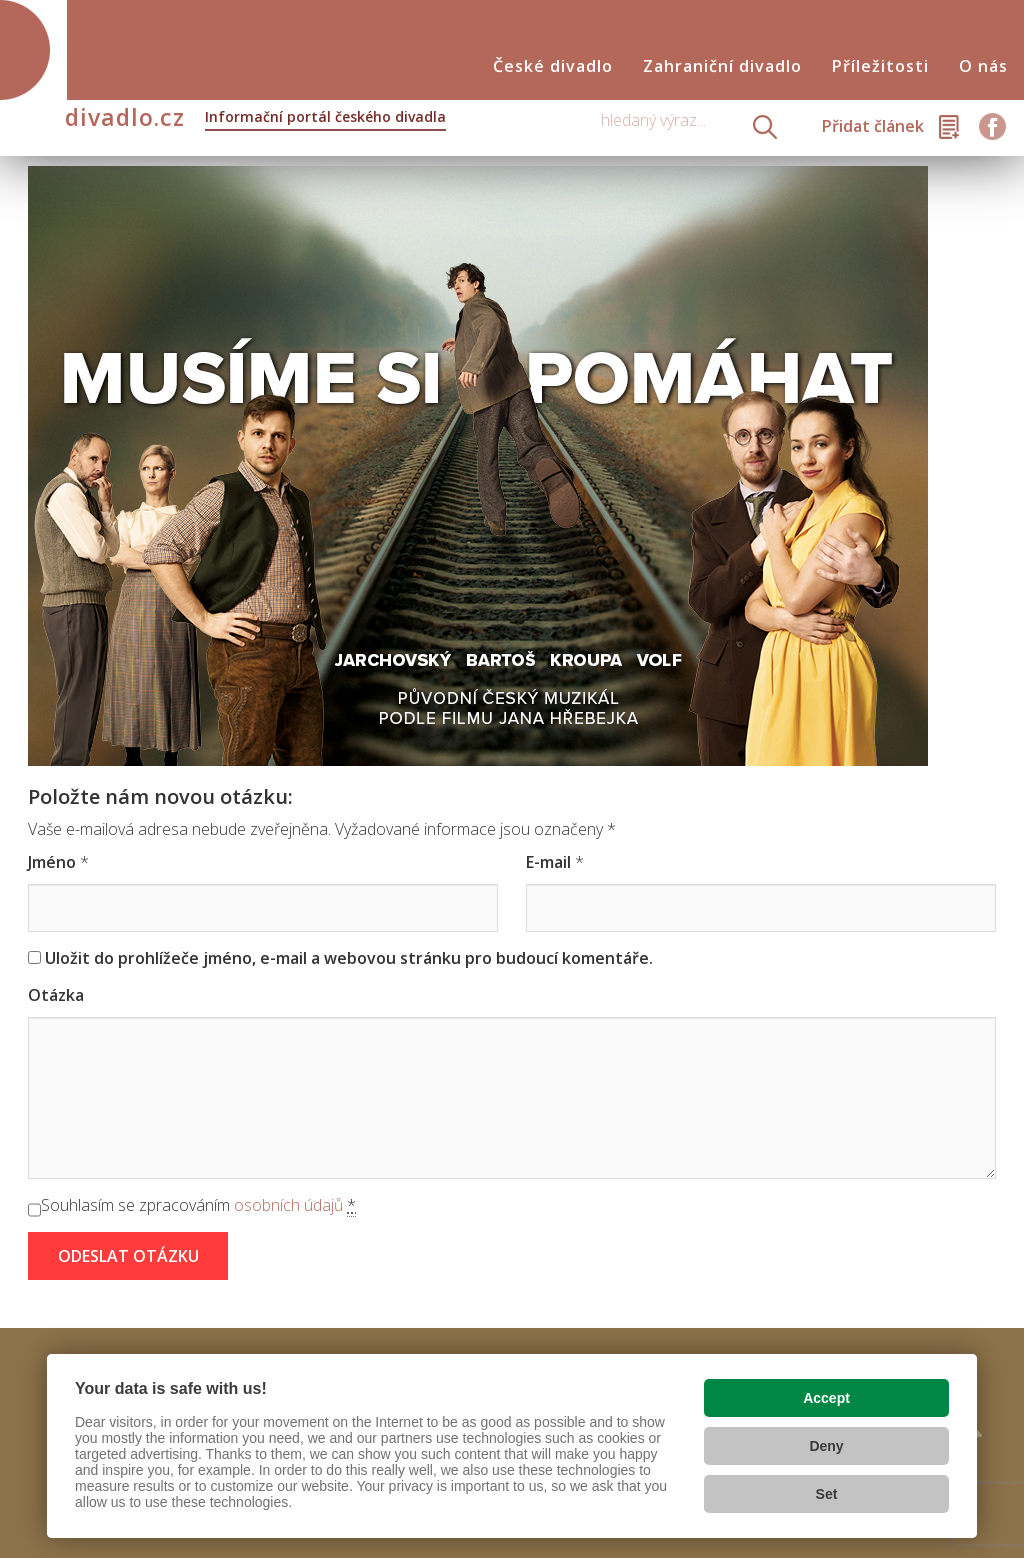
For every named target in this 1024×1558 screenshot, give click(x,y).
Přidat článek (873, 126)
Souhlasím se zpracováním (198, 1205)
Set (827, 1494)
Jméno (52, 862)
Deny (826, 1446)
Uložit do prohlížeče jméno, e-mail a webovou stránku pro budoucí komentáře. (349, 958)
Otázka (56, 995)
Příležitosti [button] (880, 66)
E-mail (548, 862)
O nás (983, 66)
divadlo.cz (255, 119)
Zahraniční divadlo (722, 66)
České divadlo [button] (553, 66)
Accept (826, 1398)
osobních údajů (288, 1205)
